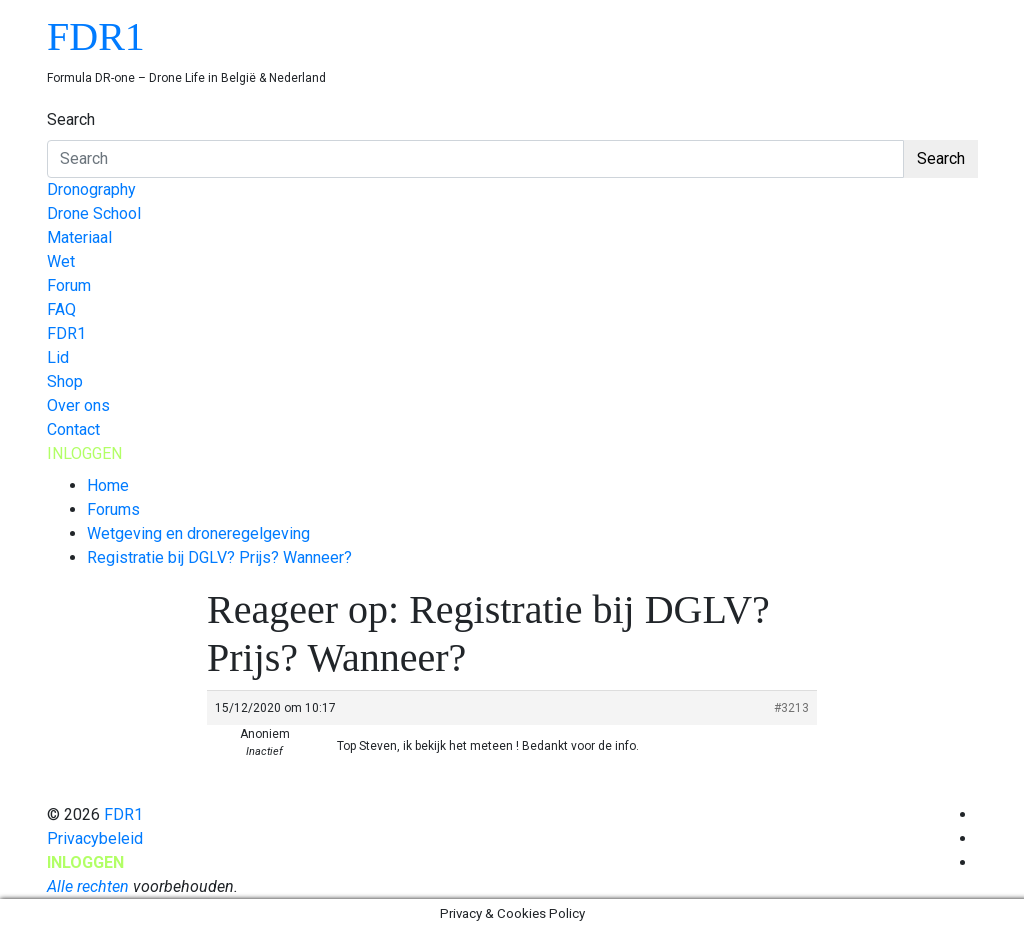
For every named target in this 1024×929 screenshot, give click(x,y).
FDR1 (96, 36)
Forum (69, 285)
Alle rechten (88, 886)
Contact (73, 429)
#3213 (791, 708)
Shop (65, 381)
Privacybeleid (95, 838)
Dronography (91, 189)
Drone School (94, 213)
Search (71, 119)
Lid (58, 357)
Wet (61, 261)
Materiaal (79, 237)
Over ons (78, 405)
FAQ (61, 309)
